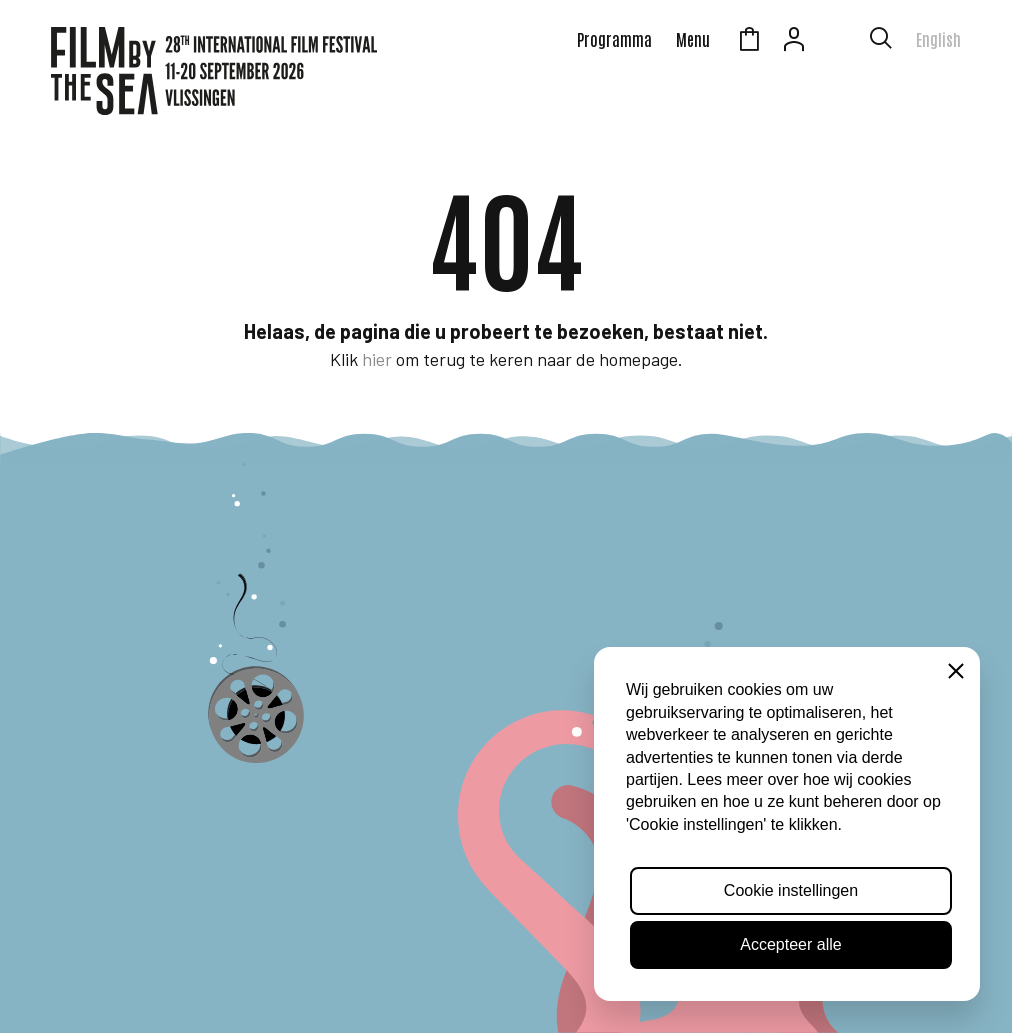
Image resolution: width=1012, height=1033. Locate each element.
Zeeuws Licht (839, 42)
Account (794, 42)
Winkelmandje (749, 42)
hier (377, 359)
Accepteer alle (790, 944)
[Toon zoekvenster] (881, 42)
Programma (614, 39)
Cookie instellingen (791, 890)
